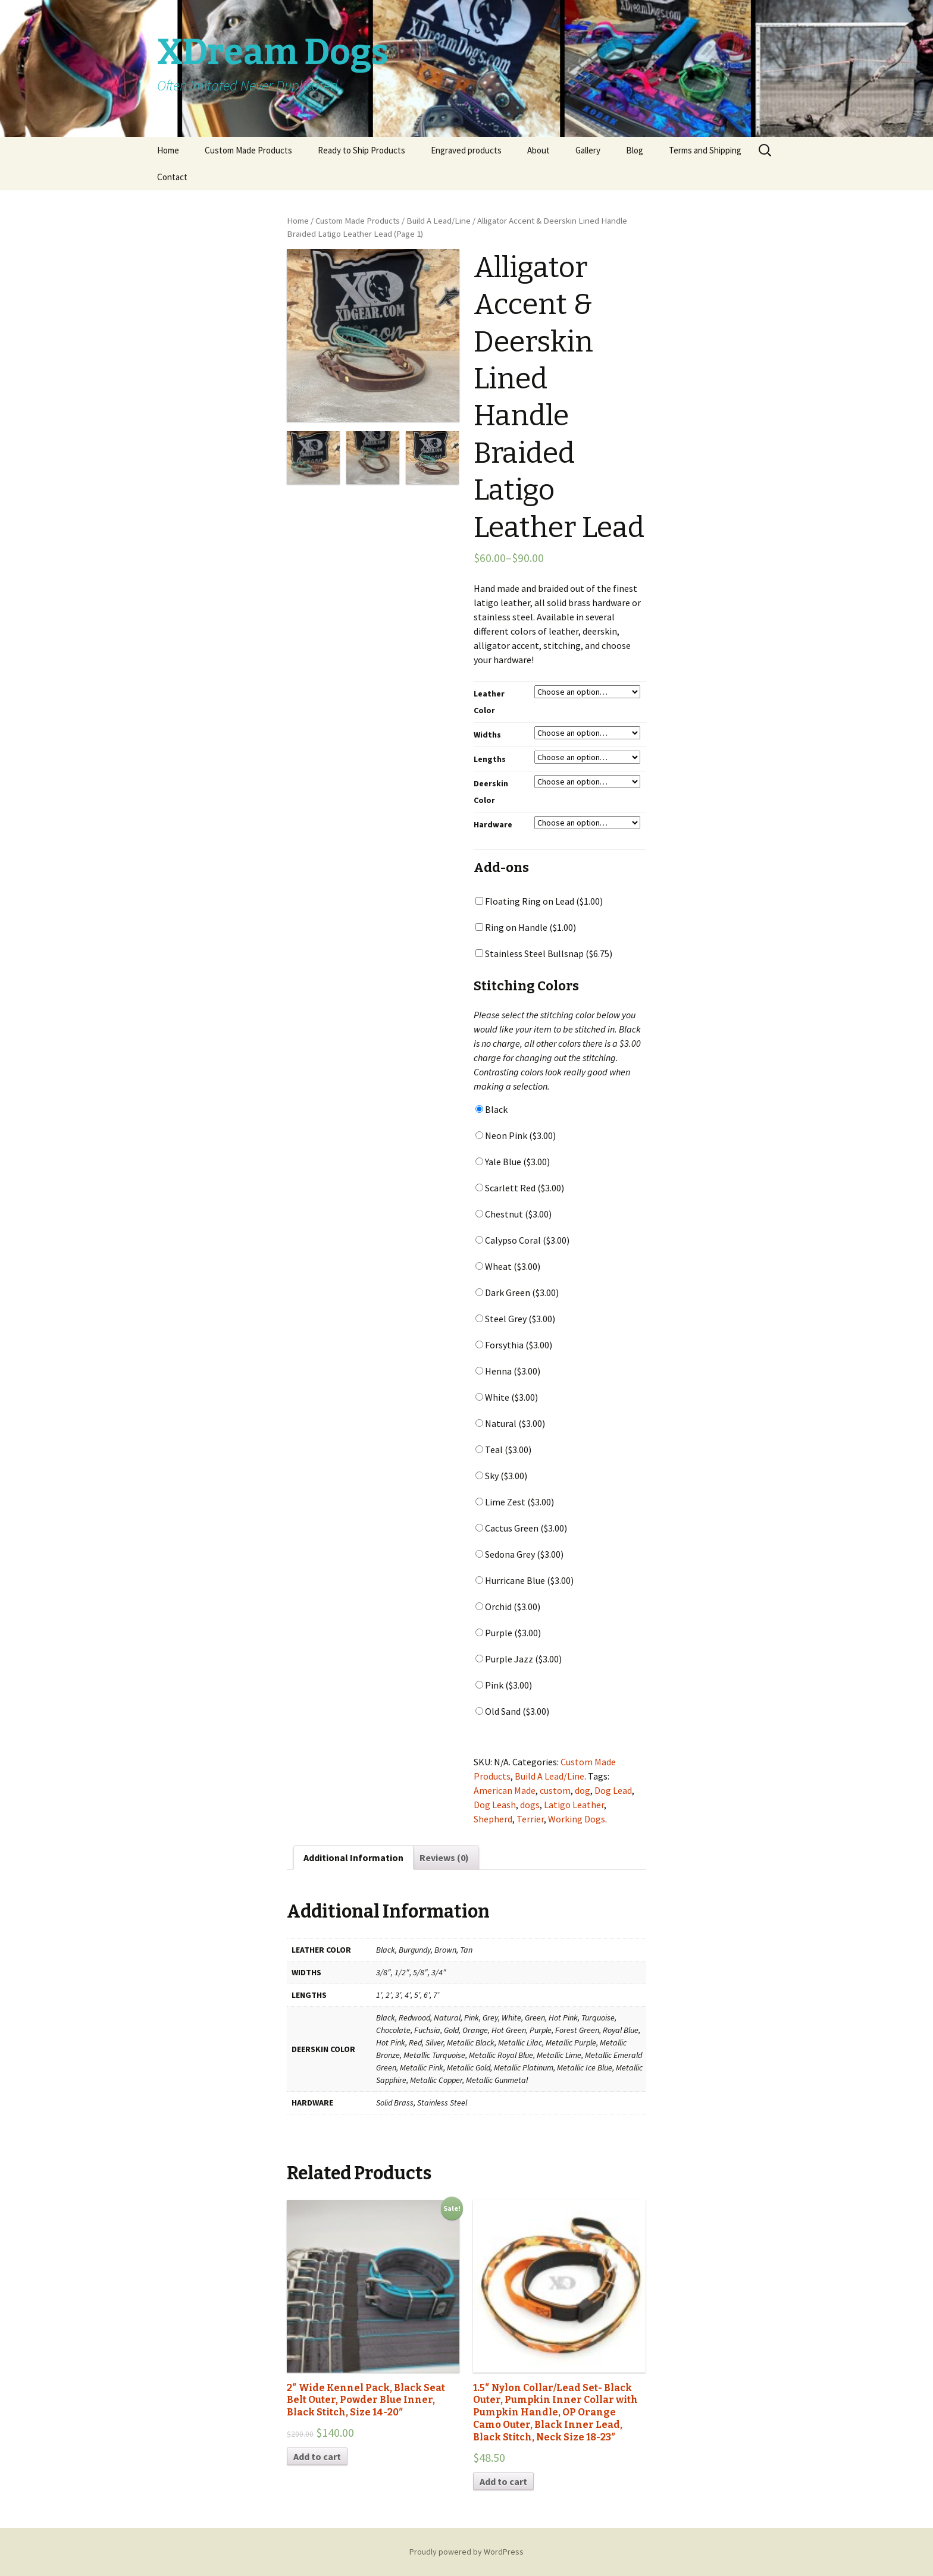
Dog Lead (613, 1790)
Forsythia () (513, 1345)
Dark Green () (517, 1292)
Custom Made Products (248, 150)
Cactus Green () (521, 1528)
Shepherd (493, 1819)
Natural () (510, 1423)
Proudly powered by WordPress (466, 2551)
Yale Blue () (512, 1162)
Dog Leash (495, 1805)
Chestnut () (513, 1214)
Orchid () (507, 1606)
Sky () (501, 1476)
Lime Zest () (514, 1502)
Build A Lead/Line (438, 220)
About (538, 150)
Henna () (507, 1371)
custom (555, 1790)
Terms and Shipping (705, 150)
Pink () (503, 1685)
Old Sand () (512, 1711)
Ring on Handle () (525, 927)
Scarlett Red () (519, 1188)
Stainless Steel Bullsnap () (543, 953)
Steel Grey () (515, 1319)
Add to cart (317, 2456)
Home (168, 150)
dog (582, 1790)
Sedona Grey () (519, 1554)
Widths (487, 734)
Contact (172, 177)
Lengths (490, 759)
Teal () (503, 1449)
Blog (634, 150)
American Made (505, 1790)
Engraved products (466, 150)
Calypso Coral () (522, 1240)
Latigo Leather (574, 1805)
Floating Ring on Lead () (539, 901)
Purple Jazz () (518, 1659)
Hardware (493, 824)
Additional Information (353, 1857)
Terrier (530, 1819)
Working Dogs (576, 1819)
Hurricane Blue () (524, 1580)
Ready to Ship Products (361, 150)
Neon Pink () (515, 1135)
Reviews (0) (444, 1857)
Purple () (508, 1633)
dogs (530, 1805)
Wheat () (507, 1266)
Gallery (587, 150)
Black (491, 1109)
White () (506, 1397)
